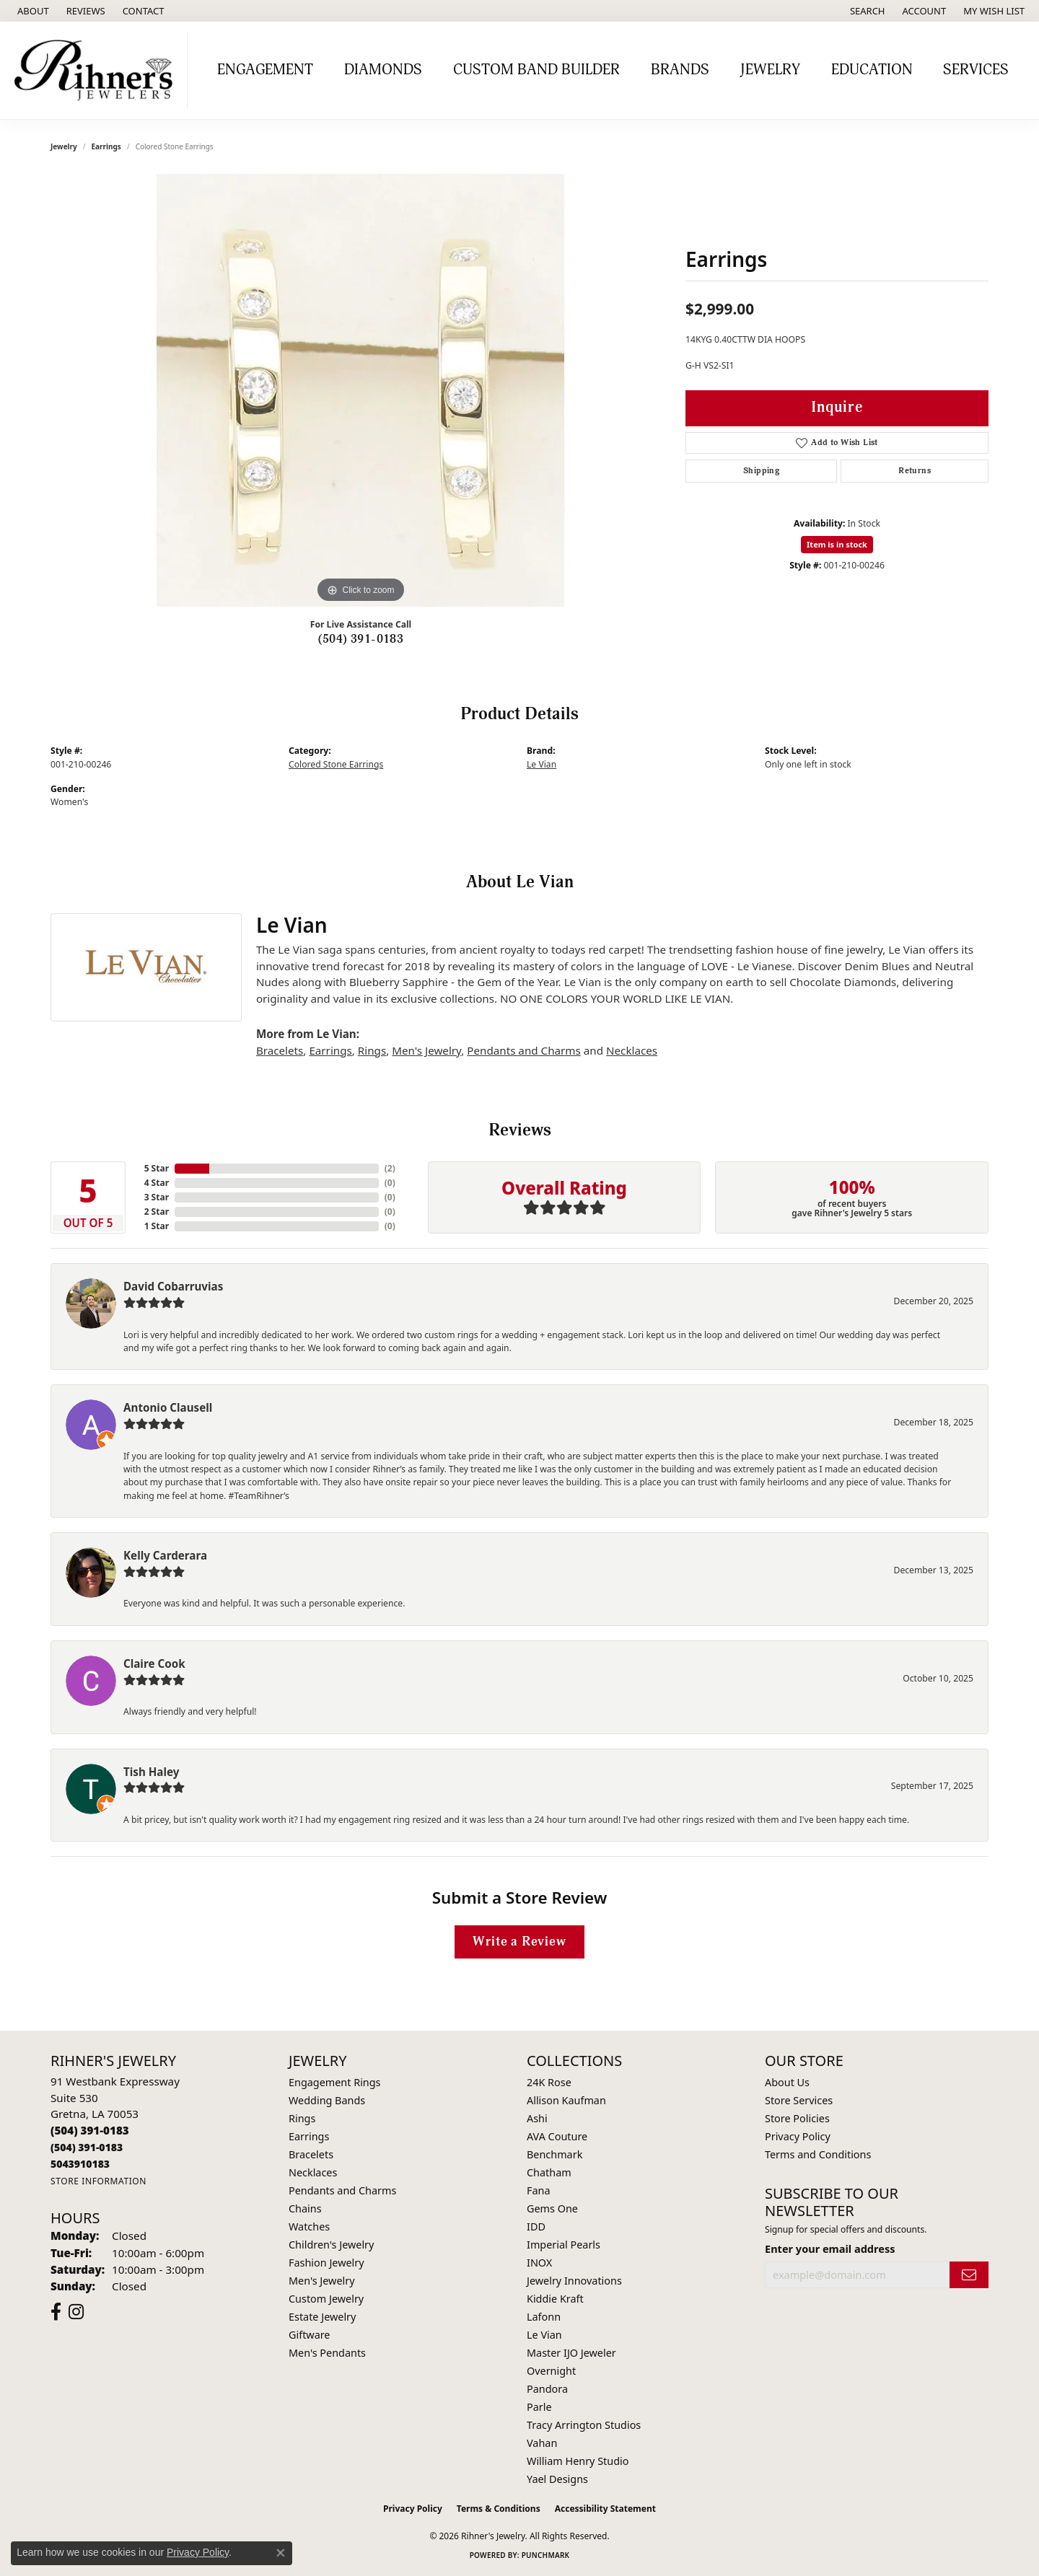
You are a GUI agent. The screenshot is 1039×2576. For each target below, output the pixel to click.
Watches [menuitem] (309, 2226)
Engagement (265, 70)
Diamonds (383, 70)
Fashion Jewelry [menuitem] (326, 2262)
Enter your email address (830, 2248)
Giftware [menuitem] (309, 2335)
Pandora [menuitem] (547, 2389)
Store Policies (797, 2118)
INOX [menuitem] (539, 2262)
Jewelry (770, 70)
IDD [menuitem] (536, 2226)
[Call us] (80, 2164)
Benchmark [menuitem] (554, 2154)
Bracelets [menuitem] (311, 2154)
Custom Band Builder (536, 70)
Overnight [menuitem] (551, 2371)
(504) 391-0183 (361, 639)
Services (976, 70)
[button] (866, 11)
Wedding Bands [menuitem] (327, 2100)
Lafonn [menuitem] (544, 2317)
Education (872, 70)
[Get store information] (98, 2181)
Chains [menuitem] (305, 2208)
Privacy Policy (797, 2136)
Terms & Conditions (498, 2508)
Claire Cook (154, 1663)
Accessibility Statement (605, 2508)
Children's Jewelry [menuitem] (331, 2244)
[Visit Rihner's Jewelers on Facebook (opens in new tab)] (56, 2312)
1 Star (156, 1226)
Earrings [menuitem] (309, 2136)
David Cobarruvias (173, 1286)
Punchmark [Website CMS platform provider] (546, 2555)
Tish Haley (151, 1771)
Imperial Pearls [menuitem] (563, 2244)
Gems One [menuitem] (552, 2208)
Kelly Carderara (165, 1555)
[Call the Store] (90, 2130)
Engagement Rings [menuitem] (335, 2082)
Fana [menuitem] (539, 2190)
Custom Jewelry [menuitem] (326, 2298)
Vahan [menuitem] (542, 2443)
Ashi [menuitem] (537, 2118)
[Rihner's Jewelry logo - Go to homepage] (97, 70)
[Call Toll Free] (87, 2147)
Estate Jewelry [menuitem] (322, 2317)
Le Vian (541, 764)
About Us (787, 2082)
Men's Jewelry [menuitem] (322, 2280)
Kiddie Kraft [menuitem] (555, 2298)
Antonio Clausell (167, 1407)
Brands (680, 70)
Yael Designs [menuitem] (557, 2479)
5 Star (156, 1168)
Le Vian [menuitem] (544, 2335)
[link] (31, 11)
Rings (372, 1050)
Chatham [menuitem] (549, 2172)
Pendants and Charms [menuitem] (342, 2190)
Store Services (799, 2100)
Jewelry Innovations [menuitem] (574, 2280)
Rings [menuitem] (302, 2118)
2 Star (156, 1211)
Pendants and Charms (524, 1050)
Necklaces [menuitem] (313, 2172)
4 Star (156, 1183)
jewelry (64, 146)
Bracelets (279, 1050)
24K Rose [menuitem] (549, 2082)
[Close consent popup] (280, 2553)
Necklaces (631, 1050)
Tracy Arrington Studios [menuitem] (584, 2425)
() (390, 1168)
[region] (360, 390)
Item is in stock (837, 544)
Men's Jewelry (426, 1050)
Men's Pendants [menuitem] (327, 2353)
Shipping (761, 470)
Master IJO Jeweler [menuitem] (571, 2353)
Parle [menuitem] (539, 2407)
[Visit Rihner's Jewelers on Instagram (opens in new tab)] (76, 2312)
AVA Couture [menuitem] (557, 2136)
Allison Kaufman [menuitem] (566, 2100)
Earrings (106, 146)
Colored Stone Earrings (336, 764)
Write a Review (519, 1941)
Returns (914, 470)
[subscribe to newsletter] (969, 2274)
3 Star (156, 1197)
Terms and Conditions (818, 2154)
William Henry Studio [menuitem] (577, 2461)
